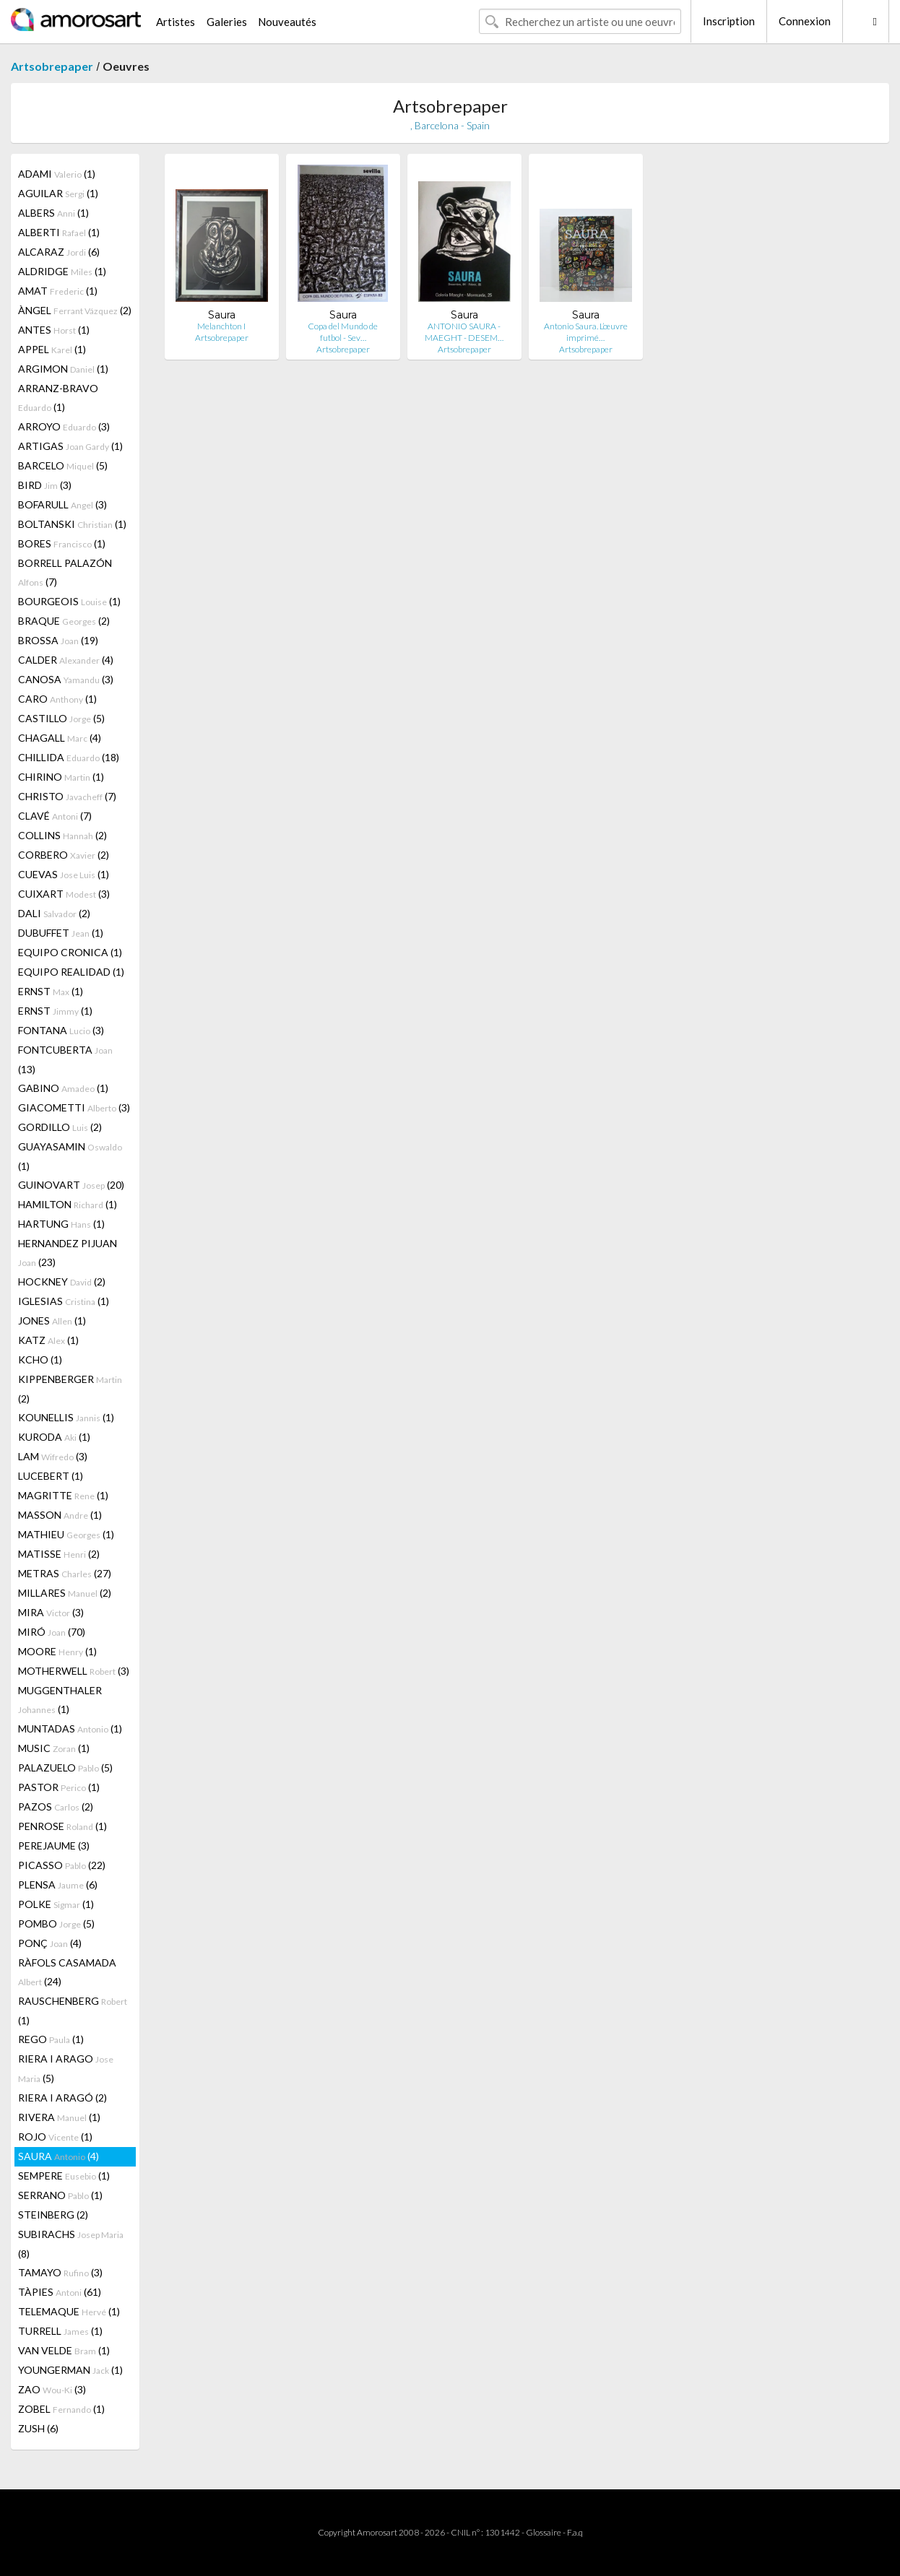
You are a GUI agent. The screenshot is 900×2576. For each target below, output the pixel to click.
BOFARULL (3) (62, 504)
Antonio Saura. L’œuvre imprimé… (586, 332)
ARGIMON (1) (63, 369)
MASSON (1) (60, 1515)
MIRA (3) (51, 1612)
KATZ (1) (48, 1340)
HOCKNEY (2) (61, 1281)
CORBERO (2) (63, 855)
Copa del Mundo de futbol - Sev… (343, 332)
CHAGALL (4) (59, 738)
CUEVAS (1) (63, 874)
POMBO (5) (56, 1923)
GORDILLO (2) (60, 1127)
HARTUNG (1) (61, 1224)
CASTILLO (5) (61, 718)
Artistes (175, 21)
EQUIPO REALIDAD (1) (71, 972)
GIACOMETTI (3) (74, 1107)
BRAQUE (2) (64, 621)
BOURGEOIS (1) (69, 601)
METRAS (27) (64, 1573)
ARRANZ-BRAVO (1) (58, 397)
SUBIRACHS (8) (71, 2244)
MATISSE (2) (59, 1554)
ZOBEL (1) (61, 2409)
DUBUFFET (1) (60, 933)
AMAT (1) (58, 291)
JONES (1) (52, 1320)
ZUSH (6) (38, 2428)
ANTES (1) (54, 330)
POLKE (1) (56, 1904)
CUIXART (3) (64, 894)
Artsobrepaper (52, 66)
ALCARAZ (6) (59, 252)
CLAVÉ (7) (55, 816)
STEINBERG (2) (53, 2214)
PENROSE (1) (62, 1826)
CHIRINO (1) (61, 777)
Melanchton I (221, 326)
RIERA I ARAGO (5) (65, 2068)
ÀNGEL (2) (74, 310)
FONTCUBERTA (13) (65, 1059)
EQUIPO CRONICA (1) (70, 952)
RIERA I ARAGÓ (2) (62, 2097)
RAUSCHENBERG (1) (72, 2010)
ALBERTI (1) (59, 232)
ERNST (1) (50, 991)
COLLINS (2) (62, 835)
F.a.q (575, 2532)
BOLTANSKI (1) (72, 524)
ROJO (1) (55, 2136)
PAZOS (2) (55, 1806)
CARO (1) (57, 699)
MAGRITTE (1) (63, 1495)
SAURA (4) (58, 2156)
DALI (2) (54, 913)
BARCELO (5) (63, 465)
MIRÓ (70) (51, 1632)
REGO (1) (51, 2039)
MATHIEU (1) (66, 1534)
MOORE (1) (57, 1651)
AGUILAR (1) (58, 193)
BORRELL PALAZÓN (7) (65, 572)
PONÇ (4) (50, 1943)
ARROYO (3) (64, 426)
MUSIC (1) (54, 1748)
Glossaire (543, 2532)
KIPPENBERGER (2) (70, 1389)
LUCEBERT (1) (50, 1476)
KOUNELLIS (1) (66, 1417)
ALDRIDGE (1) (62, 271)
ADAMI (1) (56, 174)
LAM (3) (52, 1456)
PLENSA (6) (58, 1884)
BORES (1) (61, 543)
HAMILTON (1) (67, 1204)
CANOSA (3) (65, 679)
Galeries (227, 21)
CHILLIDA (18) (68, 757)
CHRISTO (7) (67, 796)
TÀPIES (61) (59, 2292)
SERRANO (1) (60, 2195)
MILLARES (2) (64, 1593)
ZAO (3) (52, 2389)
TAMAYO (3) (60, 2272)
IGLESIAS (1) (63, 1301)
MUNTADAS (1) (70, 1728)
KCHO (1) (40, 1359)
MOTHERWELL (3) (73, 1671)
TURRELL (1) (60, 2331)
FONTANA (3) (61, 1030)
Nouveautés (287, 21)
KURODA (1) (54, 1437)
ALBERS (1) (53, 213)
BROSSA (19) (58, 640)
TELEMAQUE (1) (69, 2311)
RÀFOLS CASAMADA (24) (67, 1971)
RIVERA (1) (59, 2117)
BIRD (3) (45, 485)
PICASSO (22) (61, 1865)
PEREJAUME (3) (54, 1845)
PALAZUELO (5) (65, 1767)
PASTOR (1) (59, 1787)
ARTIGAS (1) (70, 446)
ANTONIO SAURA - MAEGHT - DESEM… (464, 332)
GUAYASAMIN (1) (70, 1156)
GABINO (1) (63, 1088)
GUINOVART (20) (71, 1185)
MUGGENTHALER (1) (60, 1699)
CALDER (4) (65, 660)
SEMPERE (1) (64, 2175)
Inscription (729, 20)
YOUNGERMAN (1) (70, 2370)
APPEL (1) (52, 349)
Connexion (805, 20)
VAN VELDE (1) (64, 2350)
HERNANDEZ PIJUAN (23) (67, 1252)
